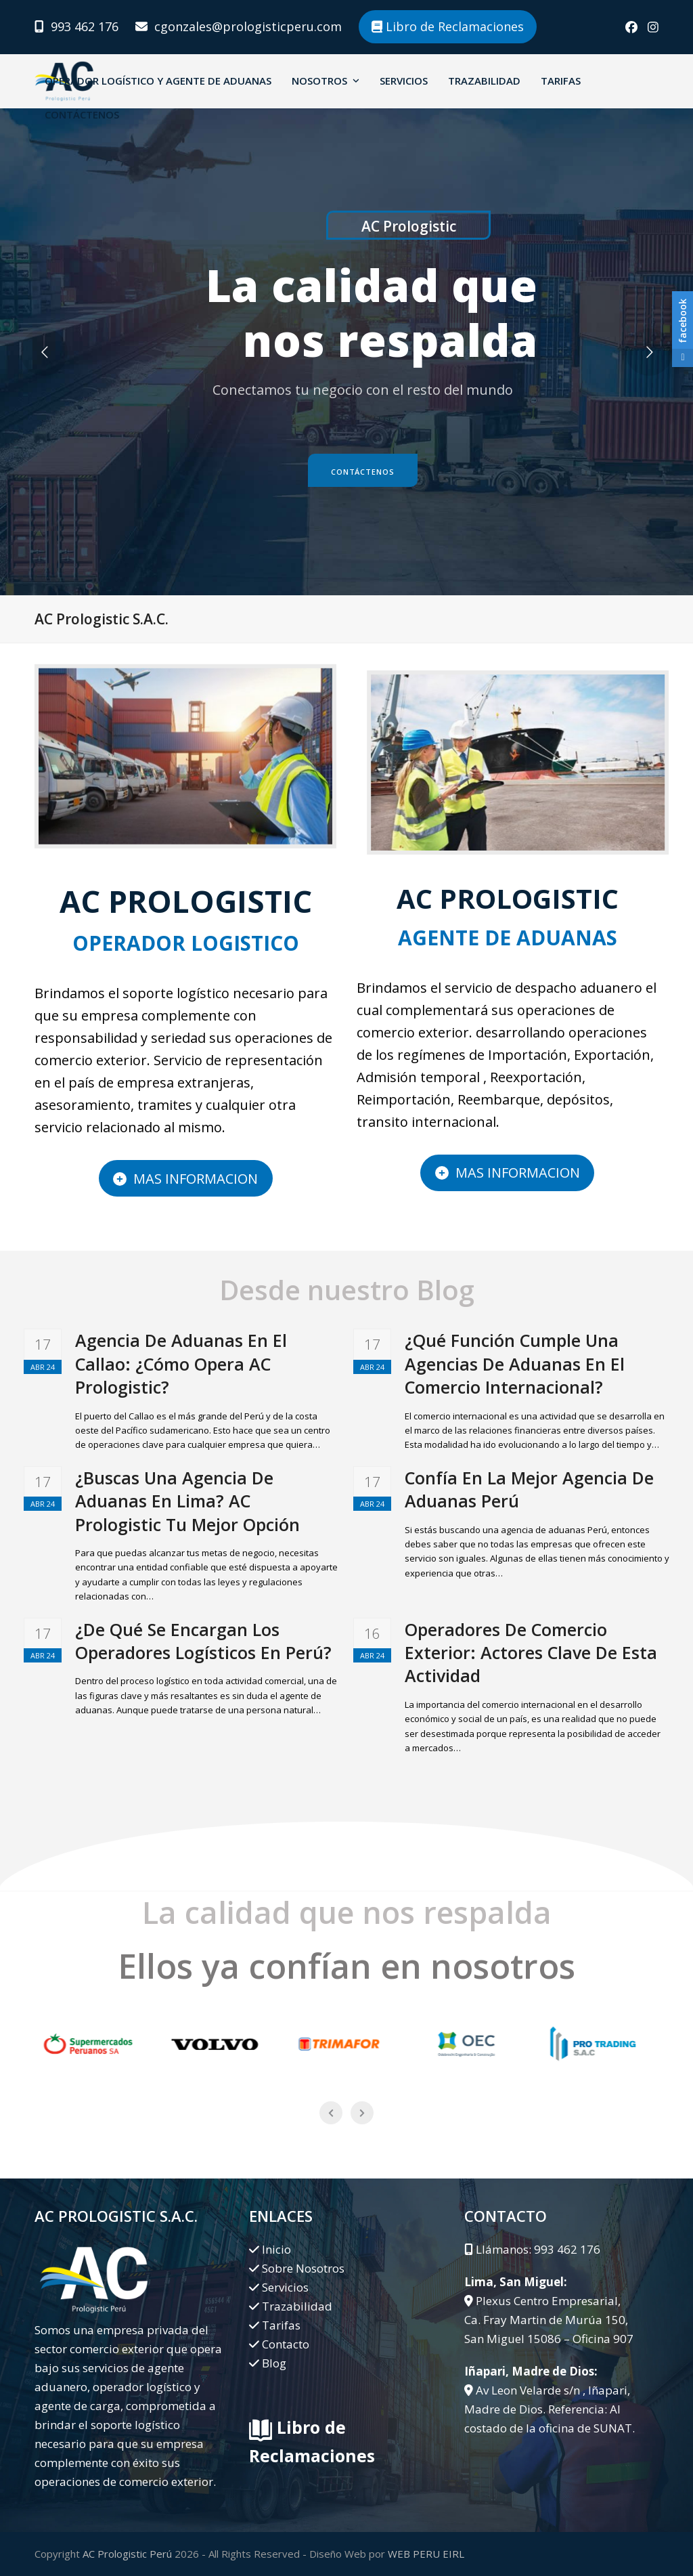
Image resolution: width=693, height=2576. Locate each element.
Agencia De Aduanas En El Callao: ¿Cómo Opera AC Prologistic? (181, 1363)
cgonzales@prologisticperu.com (248, 26)
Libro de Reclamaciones (448, 26)
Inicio (276, 2249)
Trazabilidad (297, 2306)
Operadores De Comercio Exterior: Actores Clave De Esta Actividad (531, 1653)
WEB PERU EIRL (426, 2553)
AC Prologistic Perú (127, 2553)
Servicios (285, 2287)
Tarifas (281, 2325)
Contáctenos (363, 472)
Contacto (285, 2344)
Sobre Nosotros (303, 2268)
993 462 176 (84, 26)
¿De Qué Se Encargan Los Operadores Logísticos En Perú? (203, 1641)
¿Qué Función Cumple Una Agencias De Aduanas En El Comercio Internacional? (515, 1363)
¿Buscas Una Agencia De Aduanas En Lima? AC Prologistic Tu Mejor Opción (187, 1501)
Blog (274, 2363)
